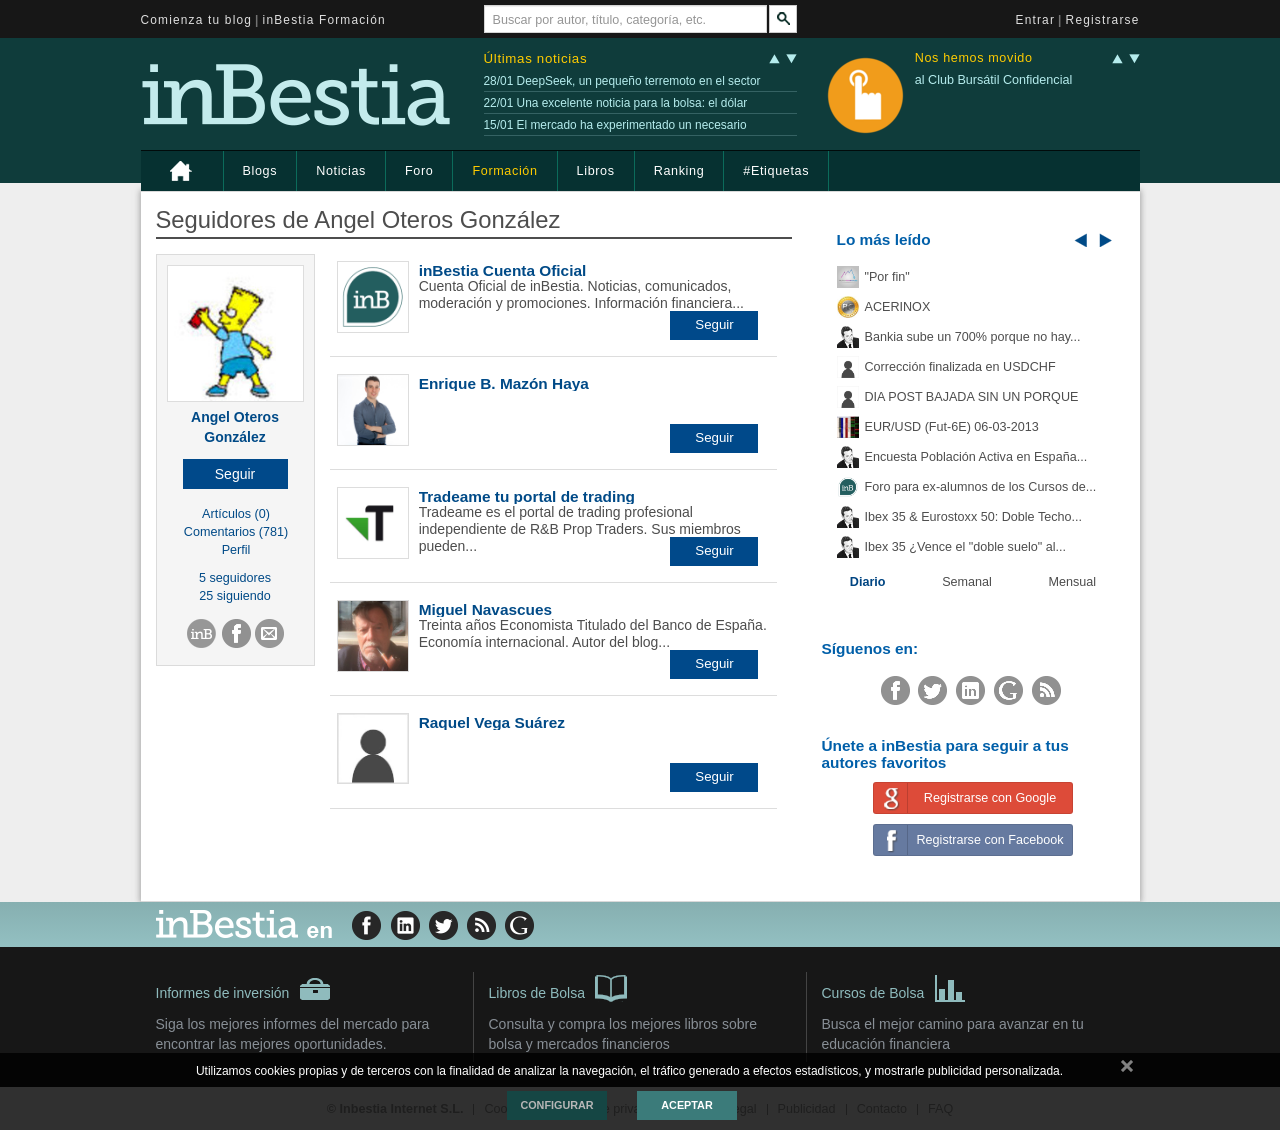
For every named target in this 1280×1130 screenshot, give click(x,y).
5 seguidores (235, 578)
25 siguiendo (234, 596)
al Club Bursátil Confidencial (994, 80)
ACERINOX (898, 307)
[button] (235, 474)
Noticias (341, 171)
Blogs (260, 171)
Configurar (556, 1105)
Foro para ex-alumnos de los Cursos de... (981, 487)
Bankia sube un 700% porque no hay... (973, 337)
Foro (419, 171)
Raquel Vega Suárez (492, 722)
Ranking (679, 171)
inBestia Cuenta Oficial (503, 270)
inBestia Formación (324, 20)
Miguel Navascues (485, 609)
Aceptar (686, 1105)
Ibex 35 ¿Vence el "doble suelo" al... (965, 547)
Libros (596, 171)
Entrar (1036, 20)
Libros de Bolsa (558, 987)
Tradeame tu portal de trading (527, 496)
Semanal (967, 582)
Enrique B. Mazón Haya (504, 383)
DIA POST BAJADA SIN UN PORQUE (972, 397)
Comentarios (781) (236, 532)
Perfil (236, 550)
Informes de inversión (244, 989)
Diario (868, 582)
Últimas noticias (536, 58)
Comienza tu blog (197, 20)
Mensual (1073, 582)
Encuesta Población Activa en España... (976, 457)
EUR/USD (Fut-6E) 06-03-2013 (952, 427)
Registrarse (1103, 20)
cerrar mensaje (1127, 1070)
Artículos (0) (236, 514)
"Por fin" (887, 277)
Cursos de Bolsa (894, 987)
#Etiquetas (776, 171)
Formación (504, 171)
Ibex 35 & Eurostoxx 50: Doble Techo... (974, 517)
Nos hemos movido (974, 58)
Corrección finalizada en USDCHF (960, 367)
